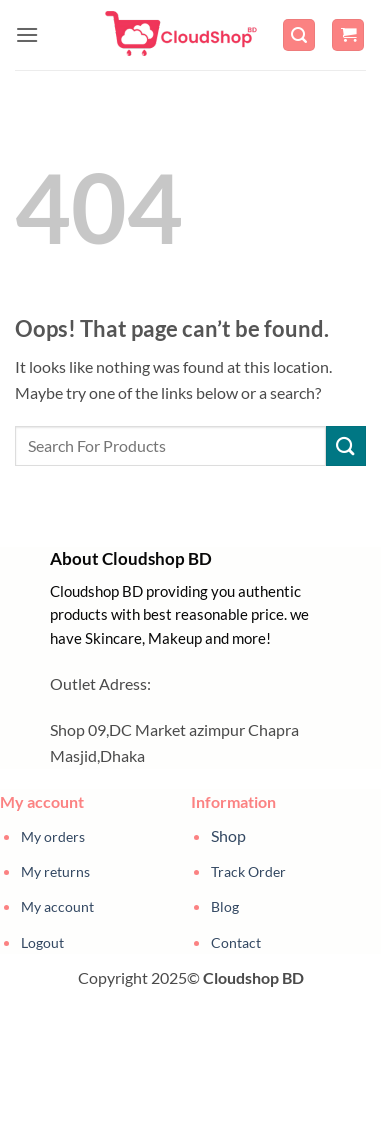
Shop (228, 835)
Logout (42, 942)
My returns (55, 871)
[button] (27, 34)
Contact (236, 942)
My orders (53, 836)
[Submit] (346, 445)
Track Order (248, 871)
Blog (225, 906)
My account (57, 906)
